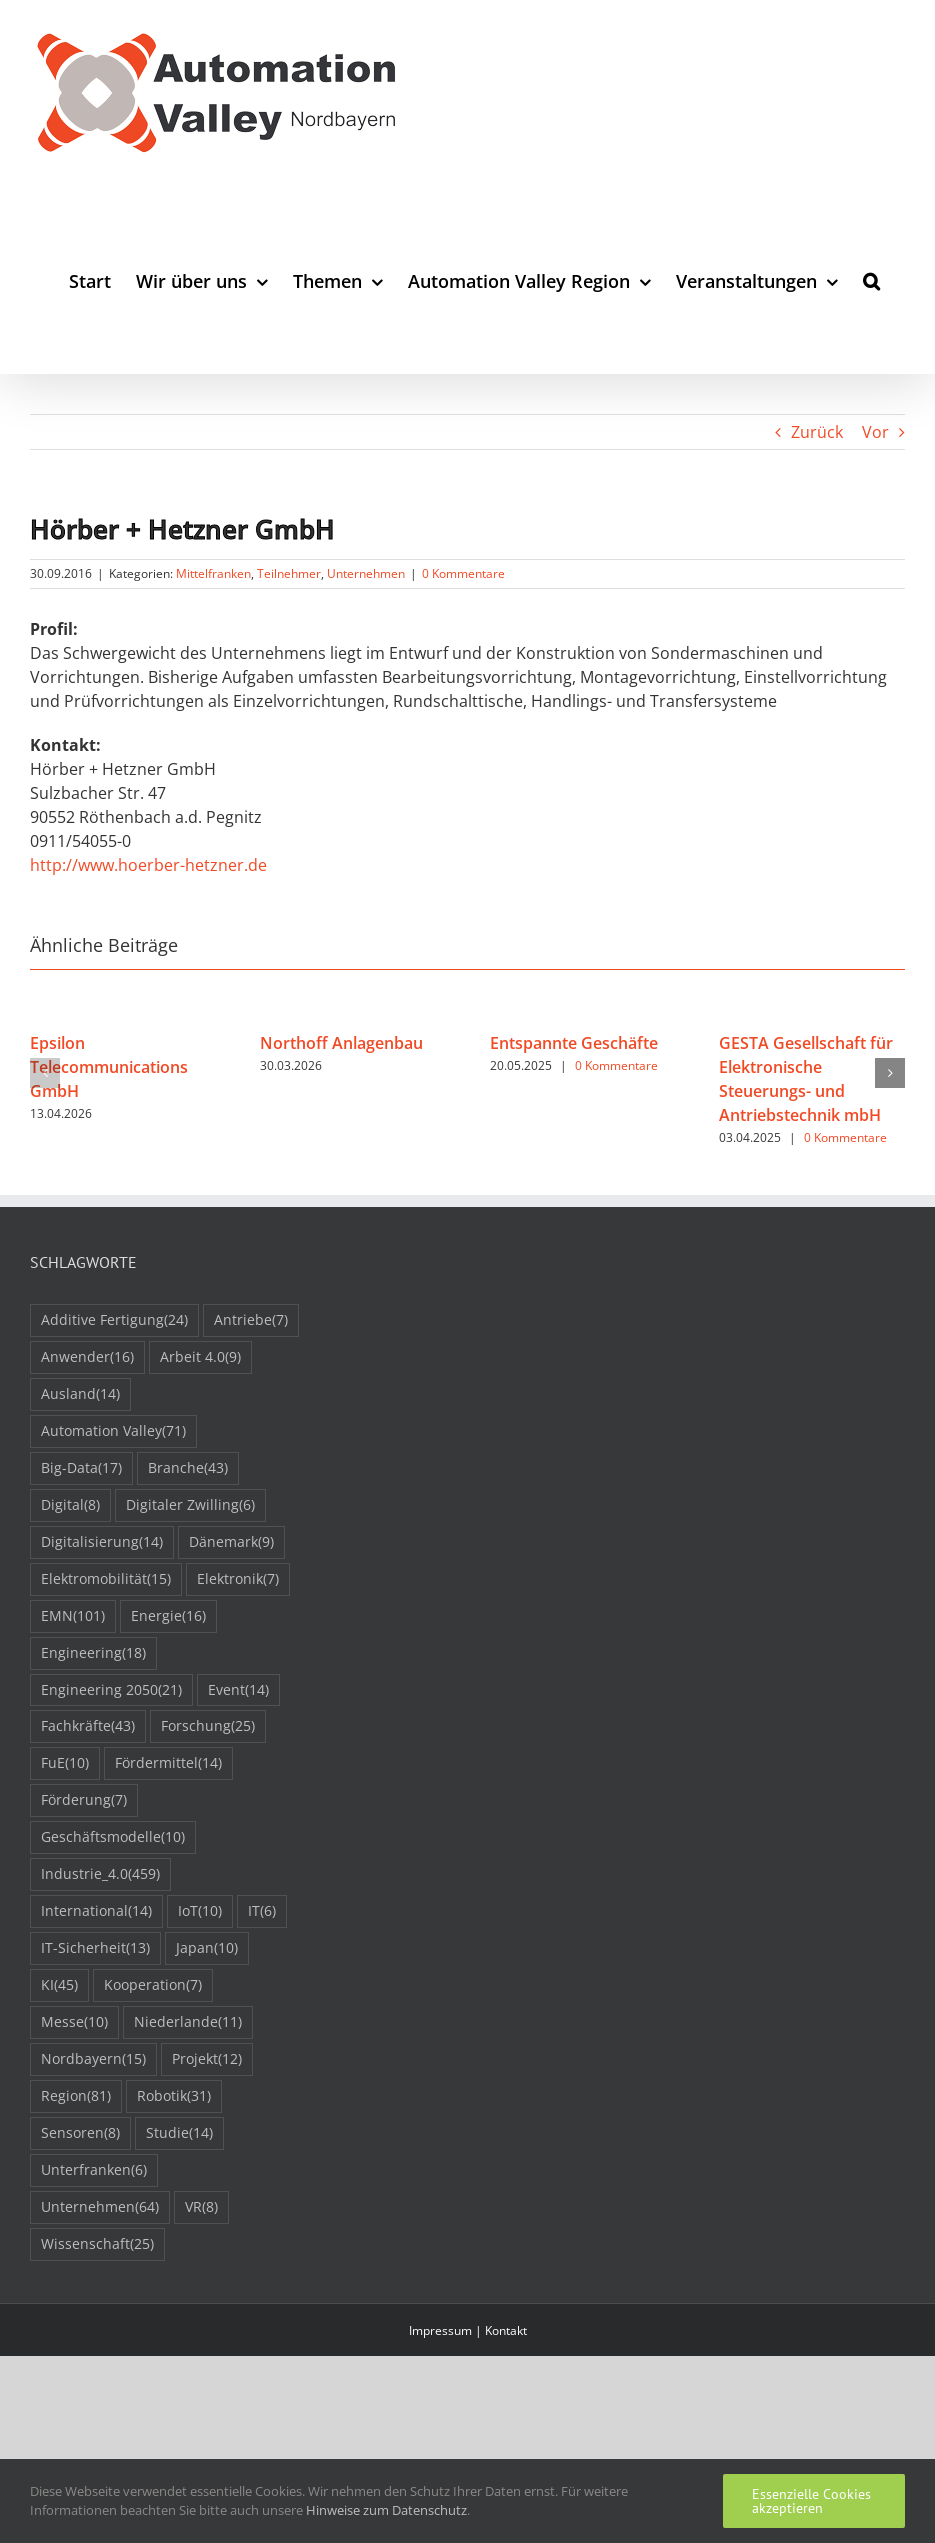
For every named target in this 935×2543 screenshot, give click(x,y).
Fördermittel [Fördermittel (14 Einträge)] (168, 1763)
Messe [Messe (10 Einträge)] (74, 2022)
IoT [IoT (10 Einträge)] (200, 1911)
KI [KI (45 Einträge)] (59, 1985)
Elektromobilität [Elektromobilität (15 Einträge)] (106, 1579)
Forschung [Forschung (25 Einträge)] (208, 1726)
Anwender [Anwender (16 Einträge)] (87, 1357)
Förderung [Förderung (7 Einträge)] (84, 1800)
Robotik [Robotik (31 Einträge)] (174, 2096)
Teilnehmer (289, 573)
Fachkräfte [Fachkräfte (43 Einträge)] (88, 1726)
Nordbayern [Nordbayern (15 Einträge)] (93, 2059)
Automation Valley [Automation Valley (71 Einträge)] (113, 1431)
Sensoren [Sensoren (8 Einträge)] (80, 2133)
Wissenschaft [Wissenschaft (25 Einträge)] (97, 2244)
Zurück (817, 432)
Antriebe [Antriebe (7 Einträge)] (251, 1320)
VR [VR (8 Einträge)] (201, 2207)
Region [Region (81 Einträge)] (76, 2096)
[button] (871, 280)
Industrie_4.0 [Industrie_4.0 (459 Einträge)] (100, 1874)
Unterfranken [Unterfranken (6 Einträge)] (94, 2170)
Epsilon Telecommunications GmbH (109, 1067)
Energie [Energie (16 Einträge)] (168, 1616)
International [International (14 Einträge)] (96, 1911)
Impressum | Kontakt (468, 2330)
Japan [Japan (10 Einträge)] (207, 1948)
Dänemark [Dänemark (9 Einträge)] (231, 1542)
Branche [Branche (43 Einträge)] (188, 1468)
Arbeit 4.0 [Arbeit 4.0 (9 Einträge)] (200, 1357)
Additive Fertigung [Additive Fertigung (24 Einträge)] (114, 1320)
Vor (875, 432)
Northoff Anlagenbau (341, 1043)
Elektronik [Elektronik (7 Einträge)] (238, 1579)
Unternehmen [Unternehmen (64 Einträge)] (100, 2207)
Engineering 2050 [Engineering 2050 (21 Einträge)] (111, 1690)
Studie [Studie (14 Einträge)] (179, 2133)
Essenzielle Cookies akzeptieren (811, 2501)
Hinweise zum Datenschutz (386, 2510)
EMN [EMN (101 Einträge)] (73, 1616)
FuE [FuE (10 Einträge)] (65, 1763)
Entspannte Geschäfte (574, 1043)
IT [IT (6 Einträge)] (262, 1911)
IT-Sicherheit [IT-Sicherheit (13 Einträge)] (95, 1948)
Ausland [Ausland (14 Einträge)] (80, 1394)
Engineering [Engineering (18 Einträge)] (93, 1653)
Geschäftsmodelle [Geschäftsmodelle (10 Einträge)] (113, 1837)
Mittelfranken (213, 573)
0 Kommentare (463, 573)
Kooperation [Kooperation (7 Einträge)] (153, 1985)
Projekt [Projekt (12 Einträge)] (207, 2059)
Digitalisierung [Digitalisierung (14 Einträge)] (102, 1542)
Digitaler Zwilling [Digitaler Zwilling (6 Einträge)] (190, 1505)
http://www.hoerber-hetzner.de (148, 865)
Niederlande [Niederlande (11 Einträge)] (188, 2022)
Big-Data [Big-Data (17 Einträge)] (81, 1468)
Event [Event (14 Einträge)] (238, 1690)
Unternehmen (366, 573)
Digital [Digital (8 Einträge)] (70, 1505)
